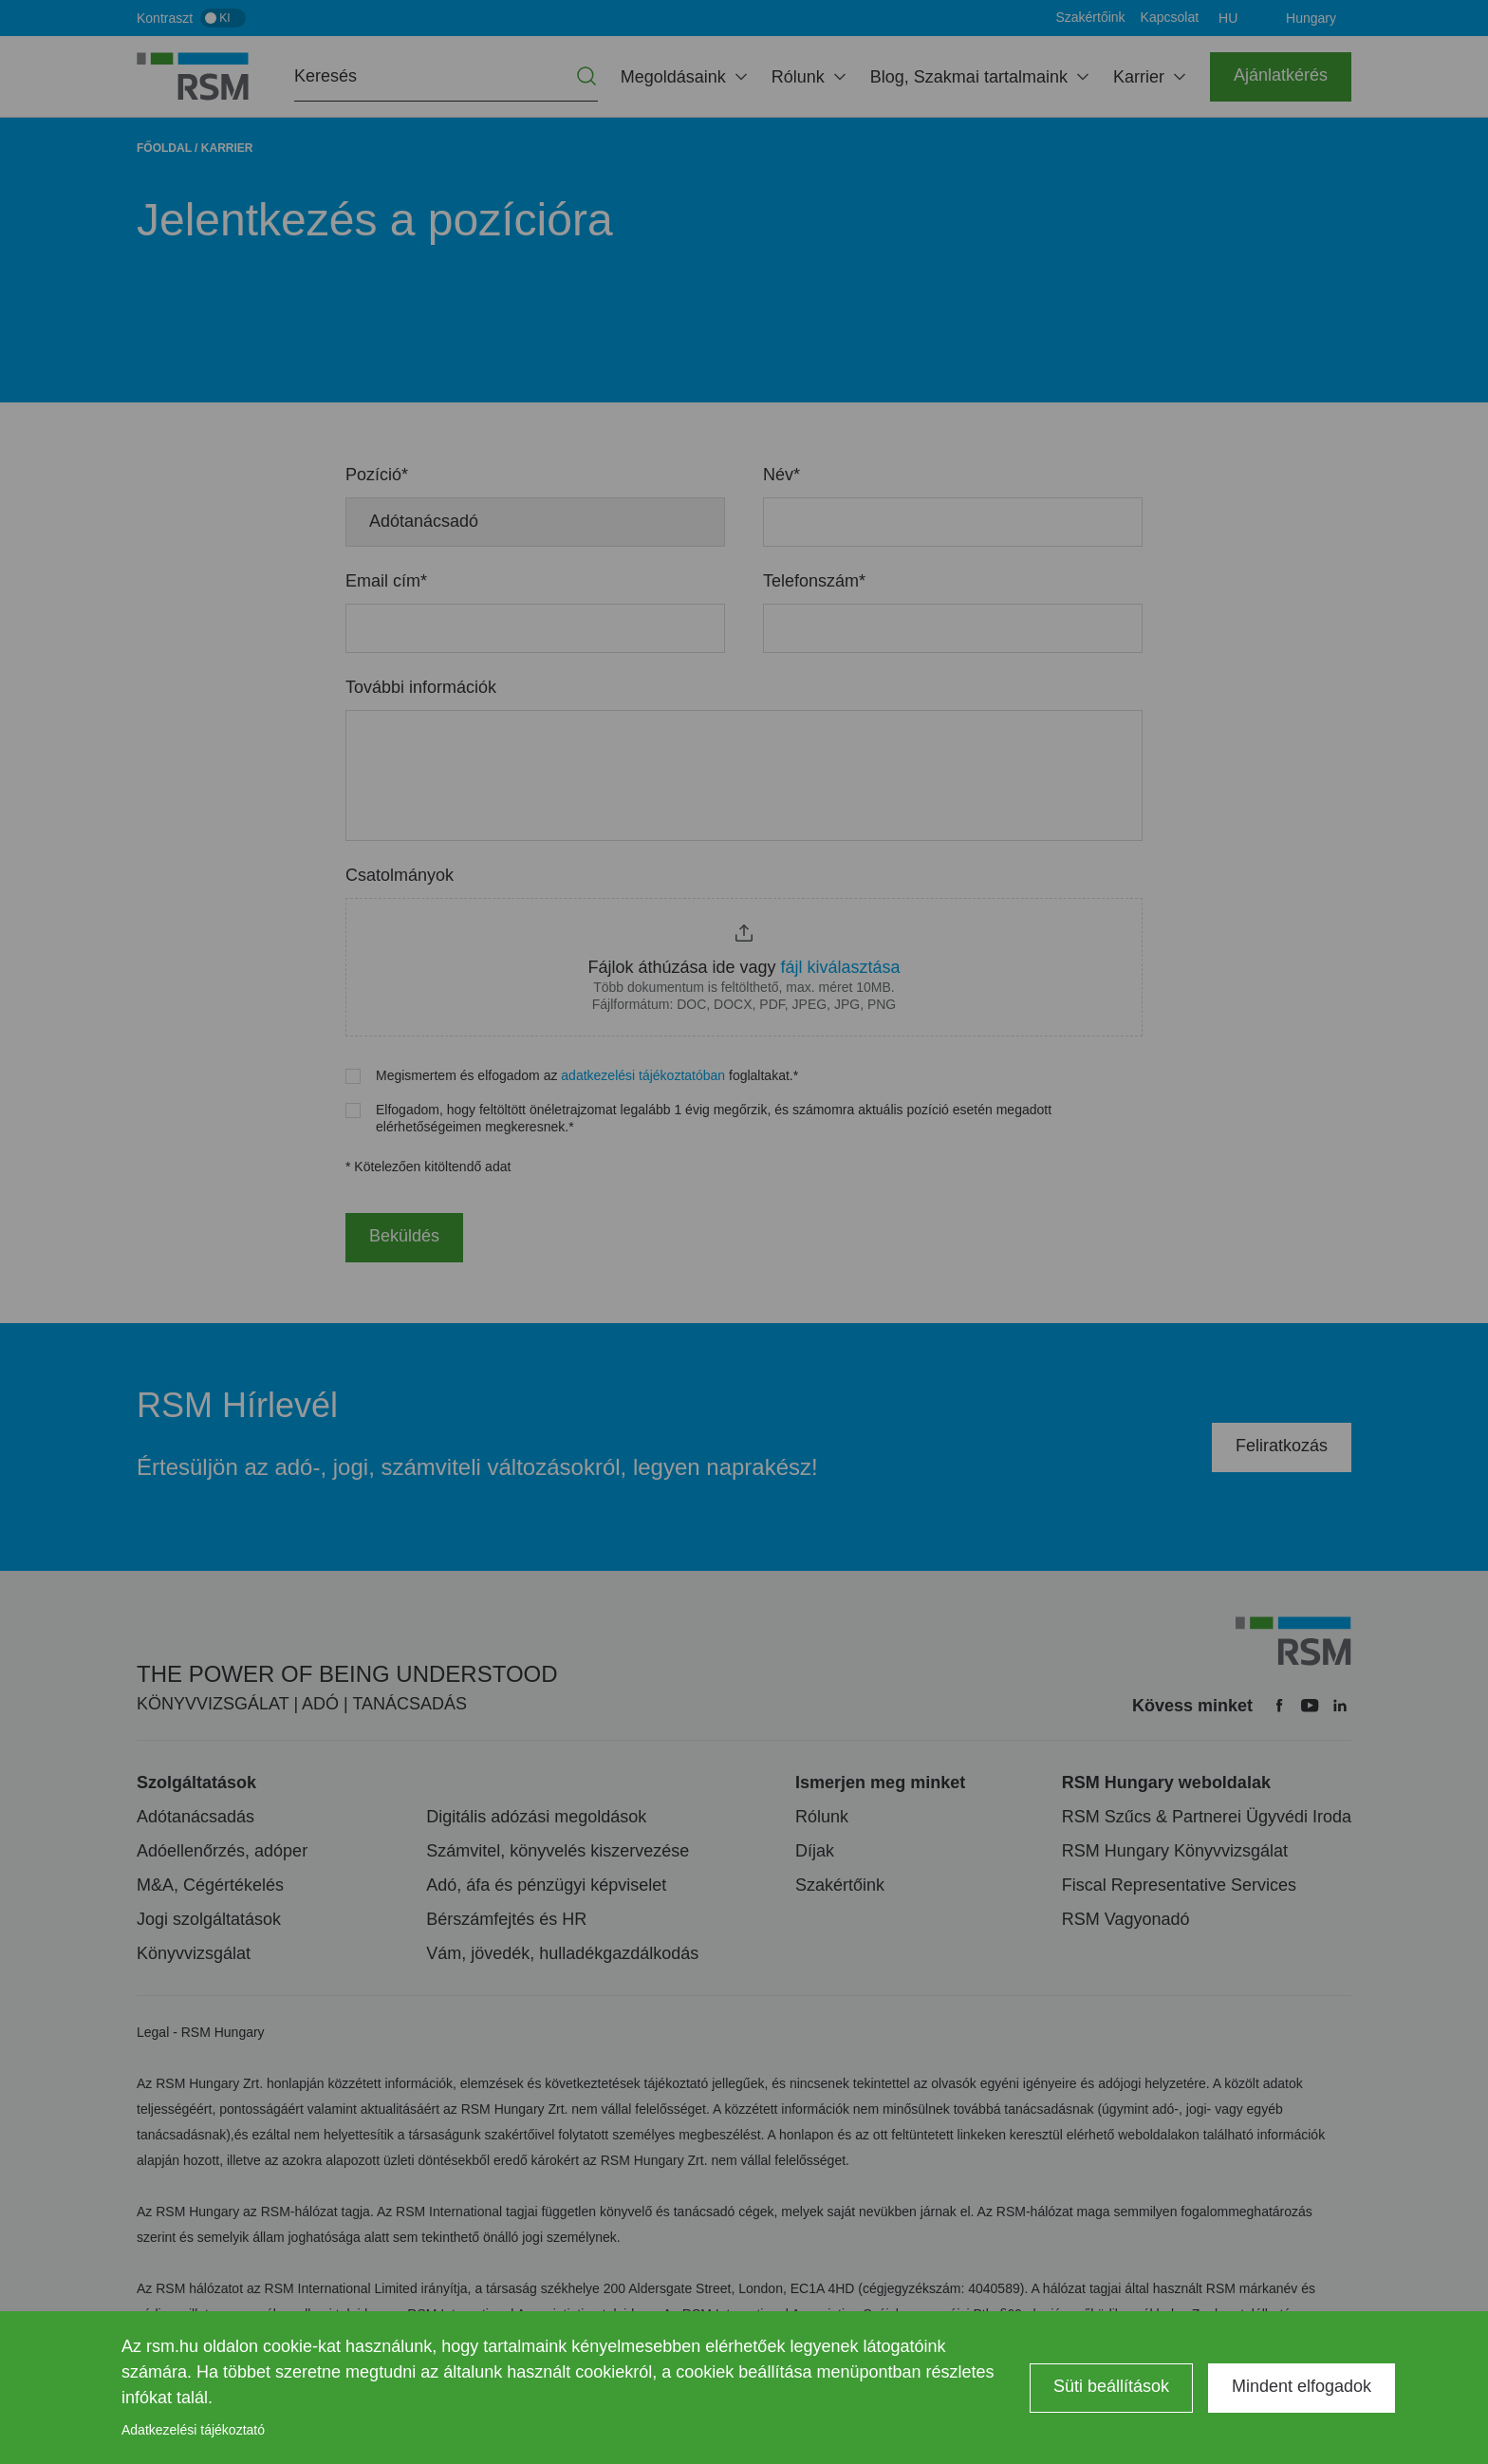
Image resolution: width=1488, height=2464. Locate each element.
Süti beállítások (1111, 2386)
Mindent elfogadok (1301, 2386)
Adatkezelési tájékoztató (193, 2429)
